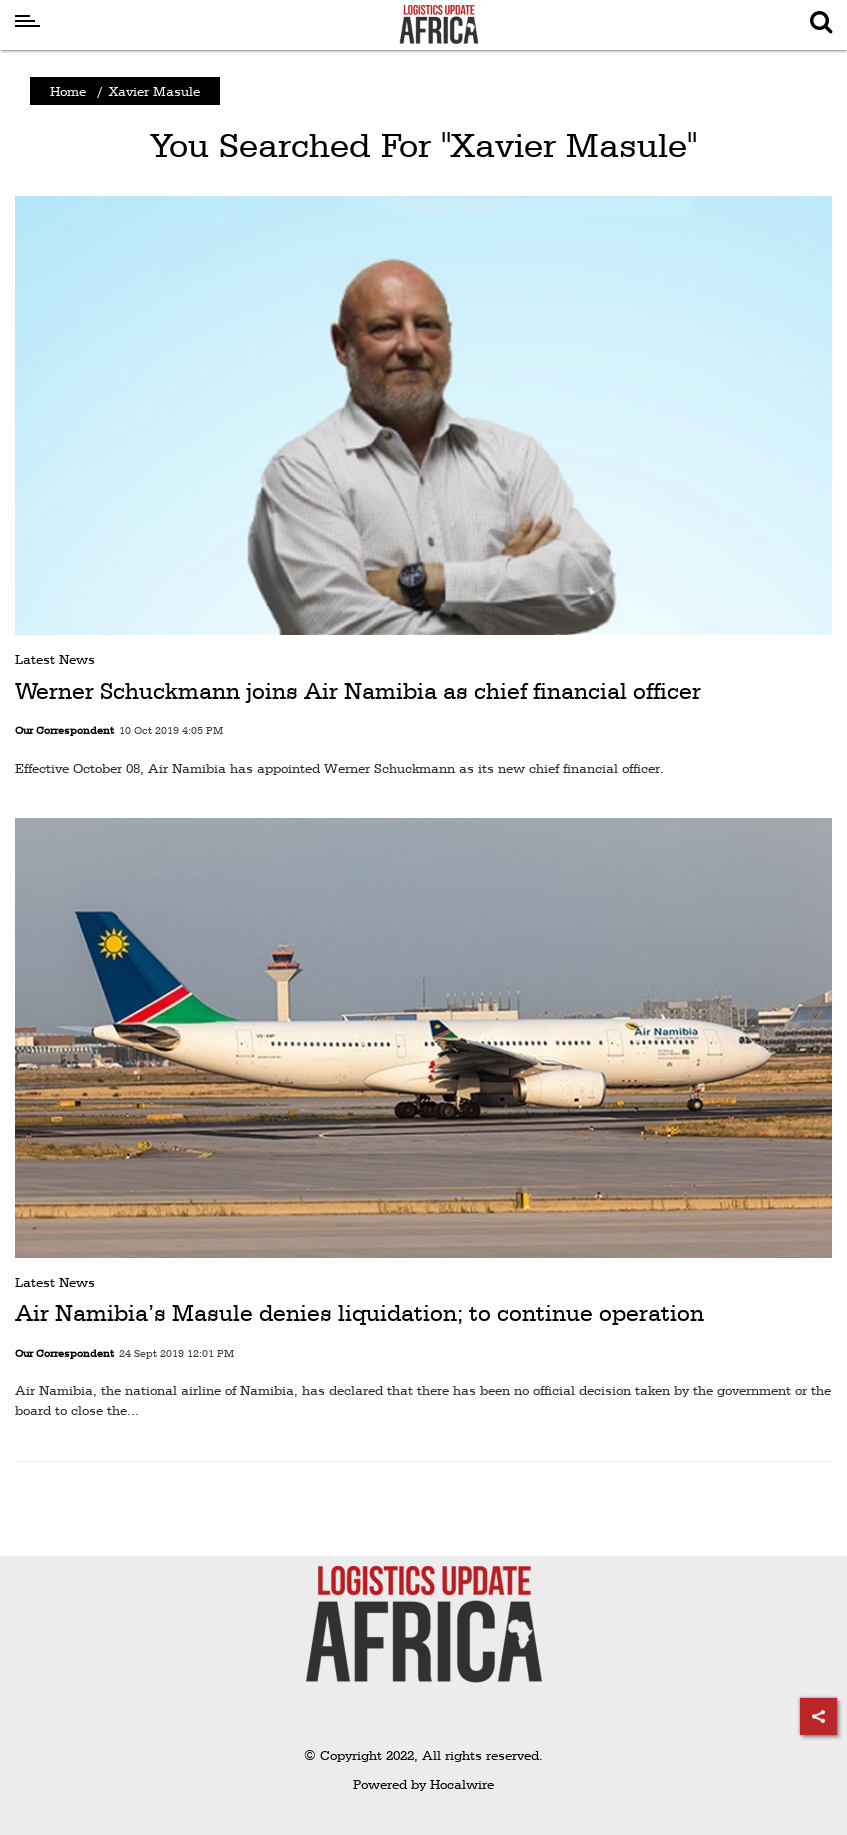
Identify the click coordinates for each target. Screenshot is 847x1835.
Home (68, 91)
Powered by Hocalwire (423, 1784)
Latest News (55, 659)
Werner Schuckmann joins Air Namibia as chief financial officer (358, 691)
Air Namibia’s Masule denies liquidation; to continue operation (359, 1313)
